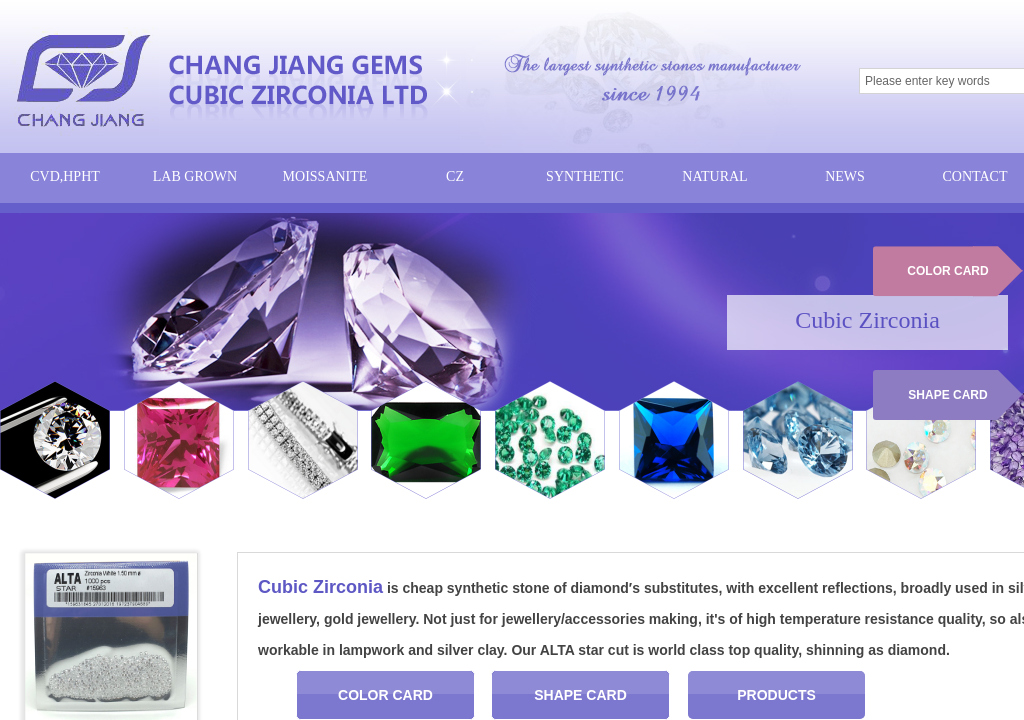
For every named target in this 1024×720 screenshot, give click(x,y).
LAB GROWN (195, 176)
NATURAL (714, 176)
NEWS (845, 176)
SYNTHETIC (585, 176)
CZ (455, 176)
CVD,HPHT (65, 176)
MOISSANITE (325, 176)
